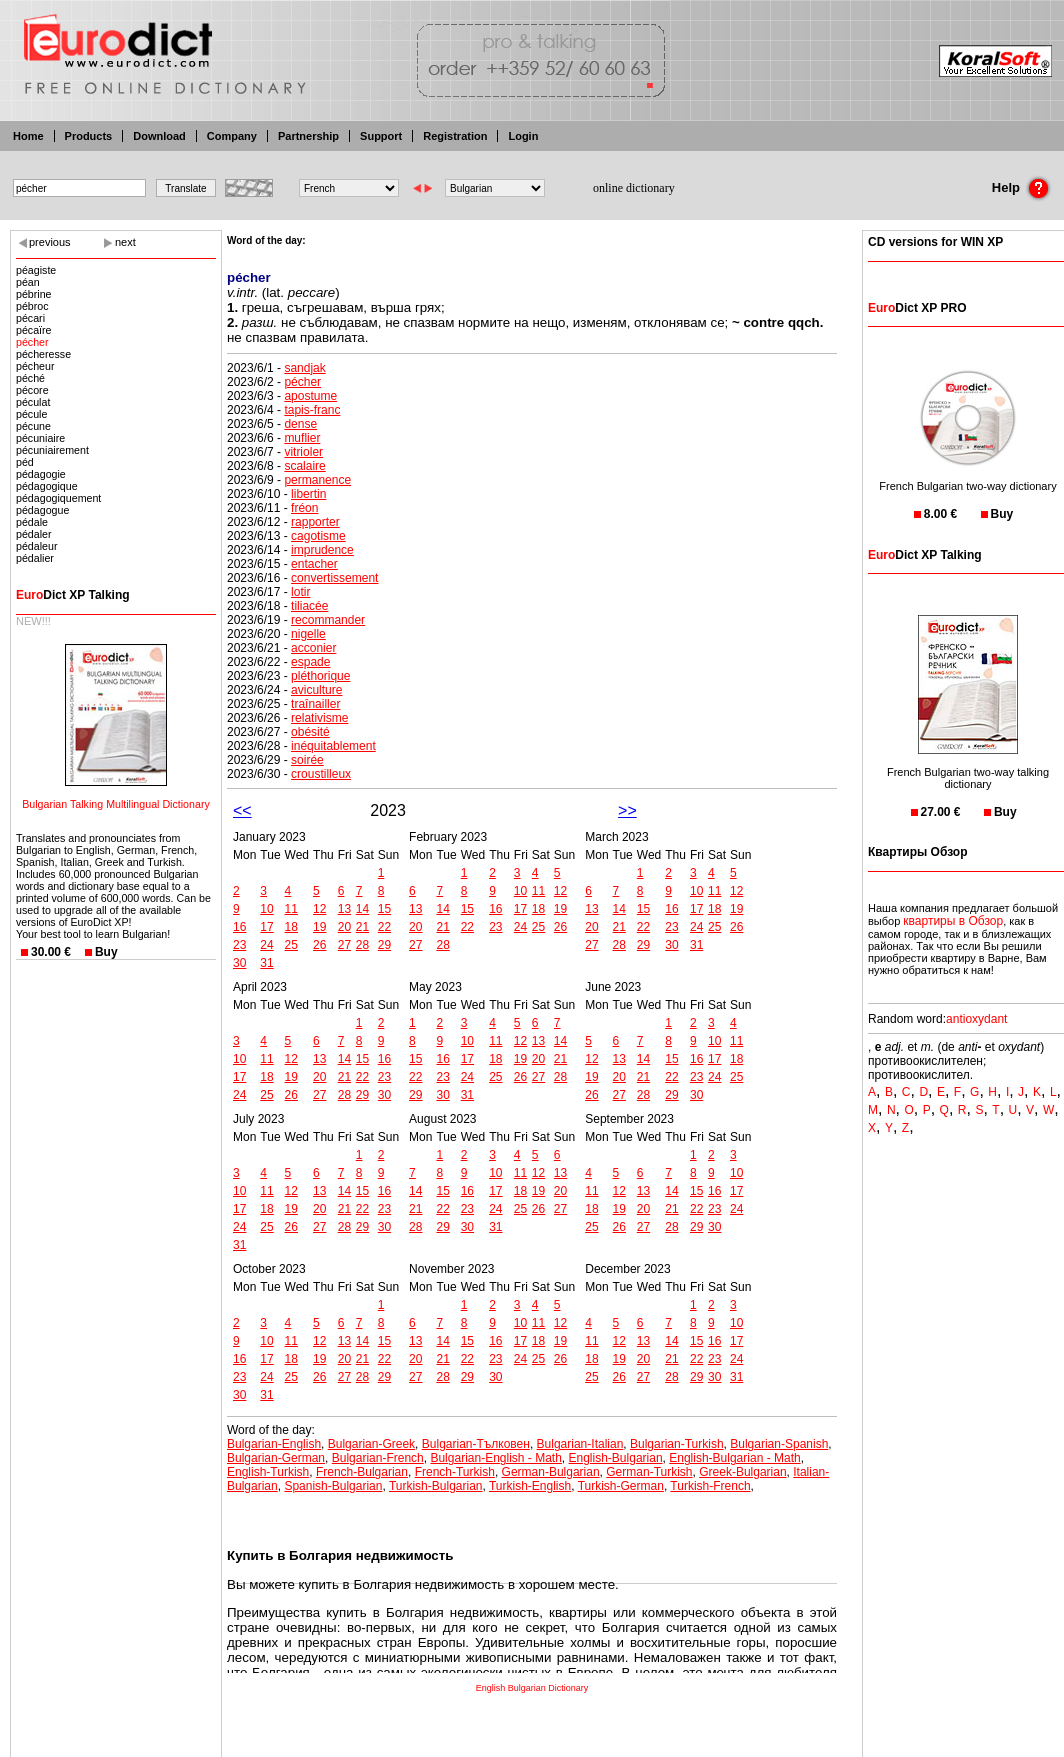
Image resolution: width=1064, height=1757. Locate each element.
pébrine (34, 294)
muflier (302, 438)
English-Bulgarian (616, 1458)
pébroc (32, 306)
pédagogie (41, 474)
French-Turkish (455, 1472)
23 (239, 945)
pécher (32, 342)
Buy (106, 952)
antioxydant (976, 1019)
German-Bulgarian (551, 1472)
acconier (313, 648)
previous (50, 242)
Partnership (308, 136)
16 (239, 927)
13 (344, 909)
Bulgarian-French (378, 1458)
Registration (455, 136)
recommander (328, 620)
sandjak (304, 368)
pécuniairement (52, 450)
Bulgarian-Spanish (779, 1444)
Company (232, 136)
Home (28, 136)
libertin (308, 494)
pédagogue (42, 510)
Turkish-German (621, 1486)
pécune (33, 426)
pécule (31, 414)
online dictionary (634, 188)
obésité (310, 732)
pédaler (34, 534)
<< (242, 810)
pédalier (35, 558)
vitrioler (303, 452)
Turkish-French (710, 1486)
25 (291, 945)
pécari (30, 318)
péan (28, 282)
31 (266, 963)
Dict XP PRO (917, 308)
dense (300, 424)
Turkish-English (530, 1486)
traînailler (315, 704)
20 (344, 927)
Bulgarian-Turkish (677, 1444)
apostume (310, 396)
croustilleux (321, 774)
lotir (300, 592)
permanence (317, 480)
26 (319, 945)
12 (319, 909)
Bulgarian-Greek (371, 1444)
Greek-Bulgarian (742, 1472)
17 (266, 927)
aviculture (316, 690)
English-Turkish (268, 1472)
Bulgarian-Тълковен (476, 1444)
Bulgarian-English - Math (495, 1458)
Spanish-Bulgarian (333, 1486)
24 (266, 945)
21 (362, 927)
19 (319, 927)
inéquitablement (333, 746)
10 (266, 909)
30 (239, 963)
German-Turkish (649, 1472)
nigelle (308, 634)
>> (627, 810)
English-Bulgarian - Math (734, 1458)
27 (344, 945)
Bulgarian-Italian (580, 1444)
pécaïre (34, 330)
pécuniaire (40, 438)
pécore (32, 390)
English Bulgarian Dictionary (532, 1688)
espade (310, 662)
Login (523, 136)
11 (291, 909)
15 (384, 909)
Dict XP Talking (73, 595)
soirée (307, 760)
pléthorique (320, 676)
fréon (304, 508)
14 (362, 909)
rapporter (315, 522)
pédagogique (47, 486)
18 (291, 927)
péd (25, 462)
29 (384, 945)
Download (159, 136)
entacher (314, 564)
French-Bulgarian (362, 1472)
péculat (33, 402)
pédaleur (36, 546)
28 (362, 945)
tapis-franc (312, 410)
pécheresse (43, 354)
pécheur (35, 366)
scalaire (304, 466)
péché (30, 378)
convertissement (334, 578)
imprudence (322, 550)
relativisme (319, 718)
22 (384, 927)
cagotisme (318, 536)
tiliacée (309, 606)
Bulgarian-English (274, 1444)
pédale (32, 522)
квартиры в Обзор (953, 921)
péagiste (36, 270)
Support (381, 136)
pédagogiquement (58, 498)
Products (89, 136)
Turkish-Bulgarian (436, 1486)
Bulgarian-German (276, 1458)
